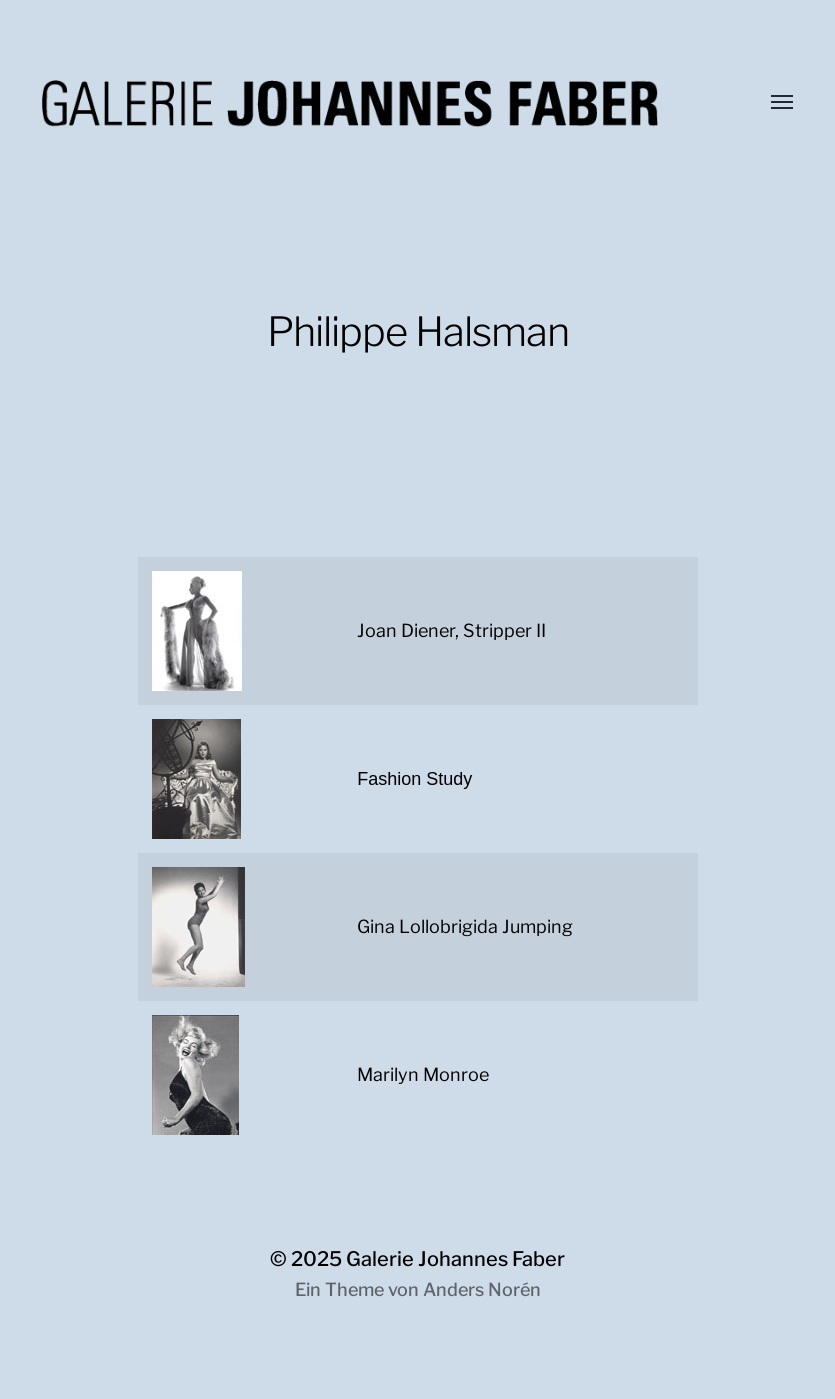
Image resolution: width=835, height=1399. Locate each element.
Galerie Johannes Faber (455, 1259)
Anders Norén (482, 1289)
